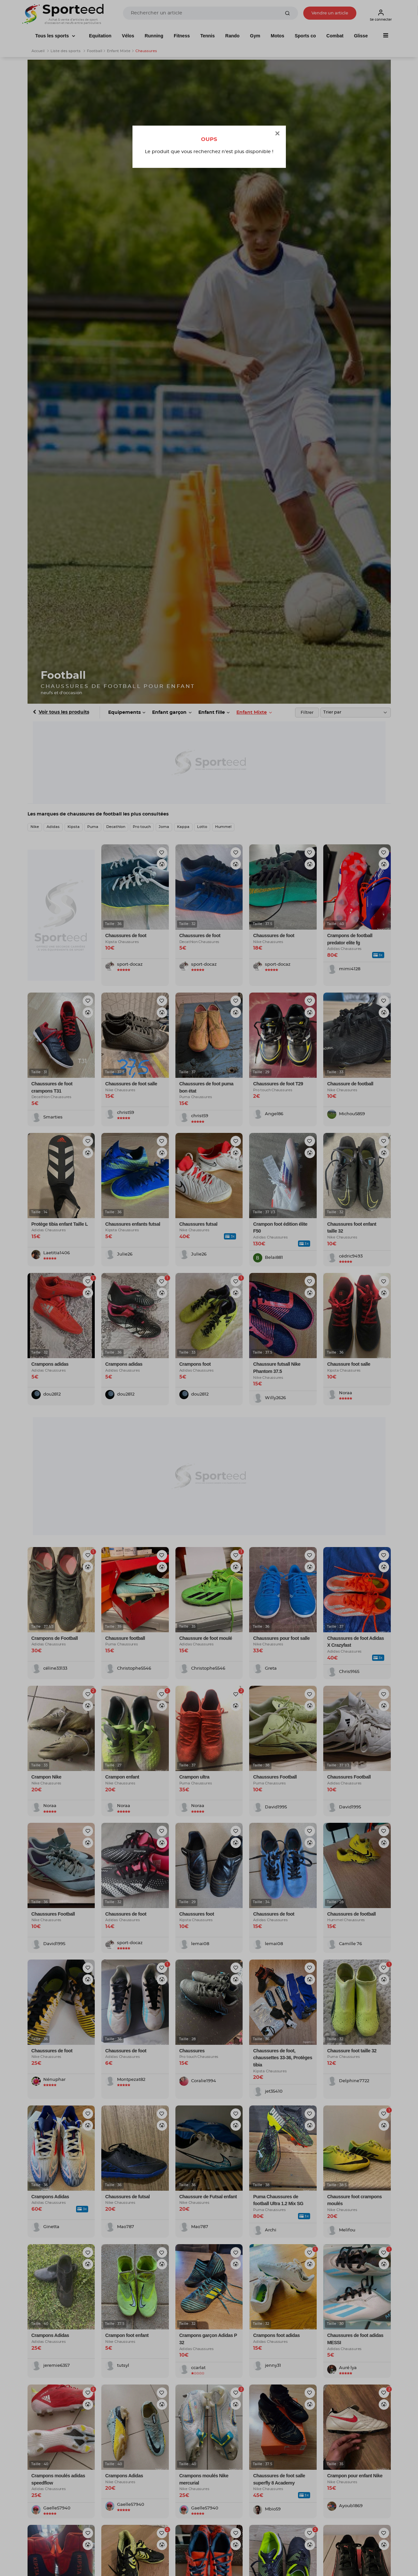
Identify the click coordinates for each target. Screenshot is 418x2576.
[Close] (277, 134)
